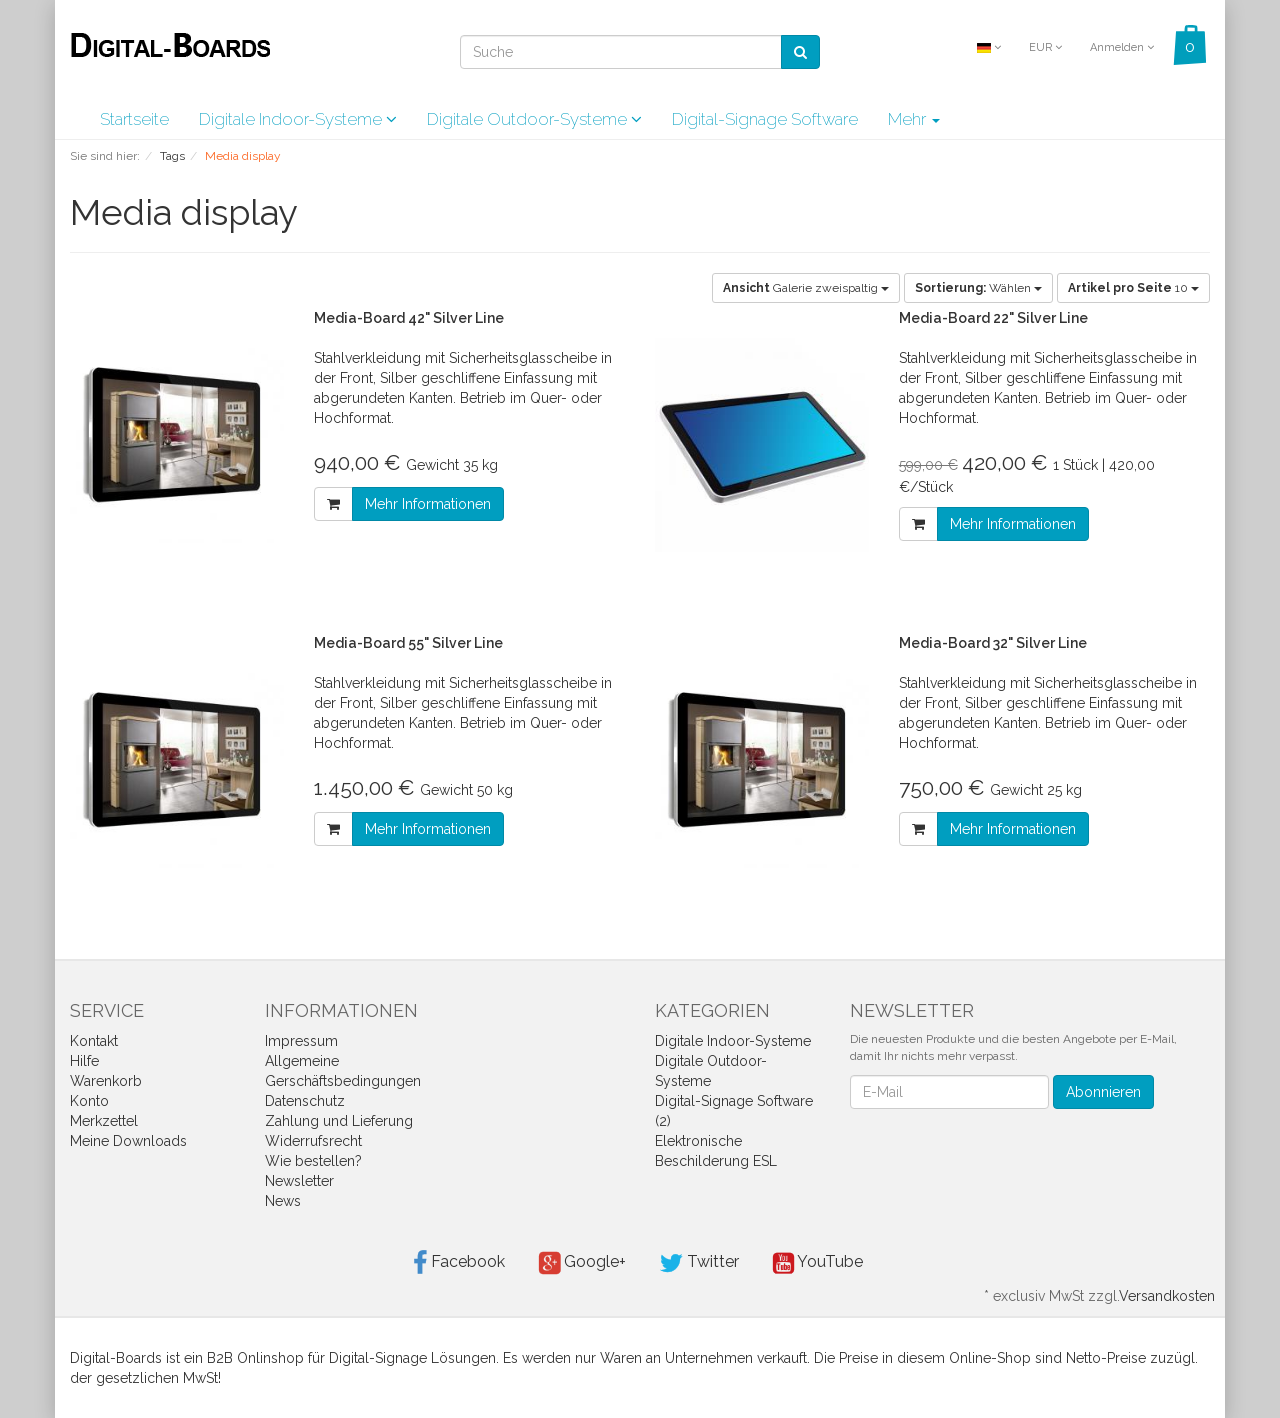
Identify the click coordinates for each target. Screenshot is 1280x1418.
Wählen (978, 288)
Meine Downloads (128, 1141)
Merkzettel (104, 1121)
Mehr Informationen (428, 504)
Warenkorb (106, 1081)
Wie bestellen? (313, 1161)
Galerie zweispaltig (806, 288)
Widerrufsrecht (313, 1141)
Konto (89, 1101)
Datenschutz (305, 1101)
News (283, 1201)
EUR (1045, 47)
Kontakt (94, 1041)
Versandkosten (1167, 1296)
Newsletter (299, 1181)
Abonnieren (1103, 1092)
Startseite (134, 119)
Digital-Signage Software (765, 119)
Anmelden (1122, 47)
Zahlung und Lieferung (339, 1121)
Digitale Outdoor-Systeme (534, 119)
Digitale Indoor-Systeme (298, 119)
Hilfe (84, 1061)
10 (1133, 288)
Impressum (301, 1041)
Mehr (914, 119)
